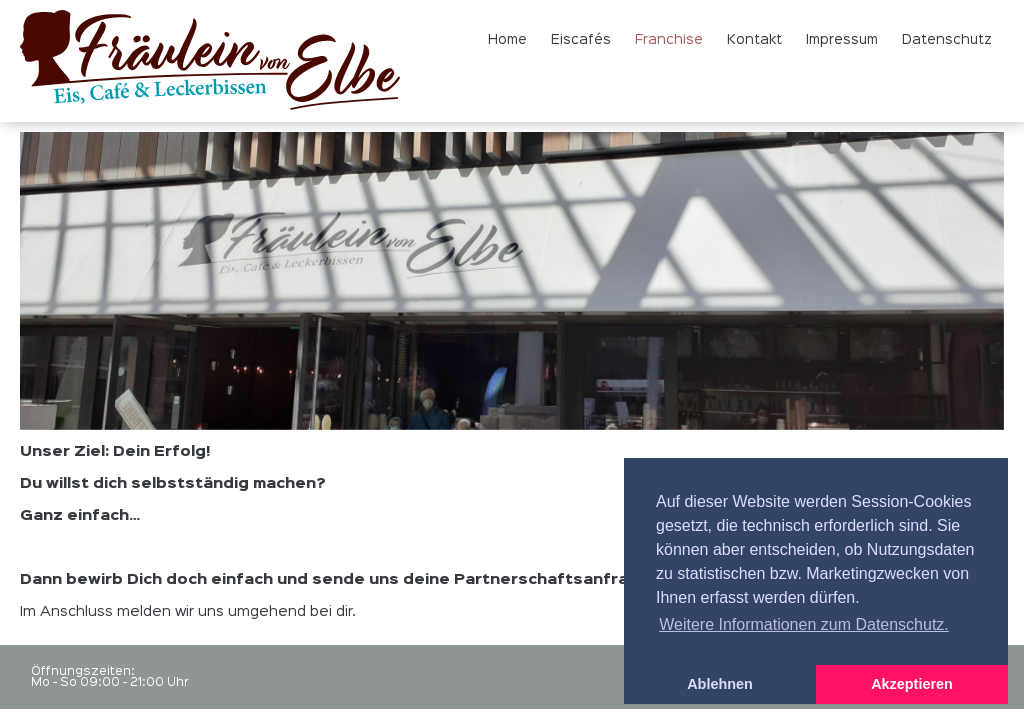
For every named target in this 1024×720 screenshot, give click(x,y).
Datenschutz (947, 40)
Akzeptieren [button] (912, 684)
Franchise (669, 40)
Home (507, 40)
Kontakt (754, 40)
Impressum (842, 40)
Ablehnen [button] (720, 684)
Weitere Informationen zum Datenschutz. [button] (804, 624)
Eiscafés (581, 40)
